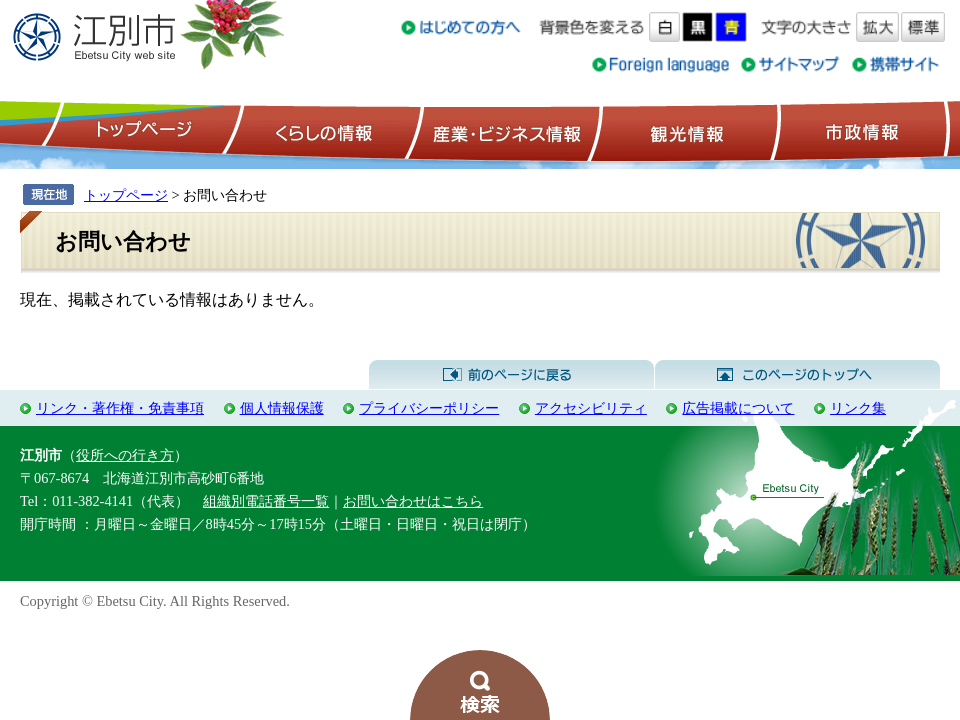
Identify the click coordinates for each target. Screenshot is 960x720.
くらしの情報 (322, 131)
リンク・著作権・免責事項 (120, 408)
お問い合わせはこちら (413, 501)
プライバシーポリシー (429, 408)
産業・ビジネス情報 (503, 131)
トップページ (141, 131)
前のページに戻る (511, 375)
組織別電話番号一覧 (266, 501)
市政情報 (860, 131)
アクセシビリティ (591, 408)
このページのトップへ (797, 375)
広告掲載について (738, 408)
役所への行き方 (125, 455)
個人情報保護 (282, 408)
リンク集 (858, 408)
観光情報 (684, 131)
